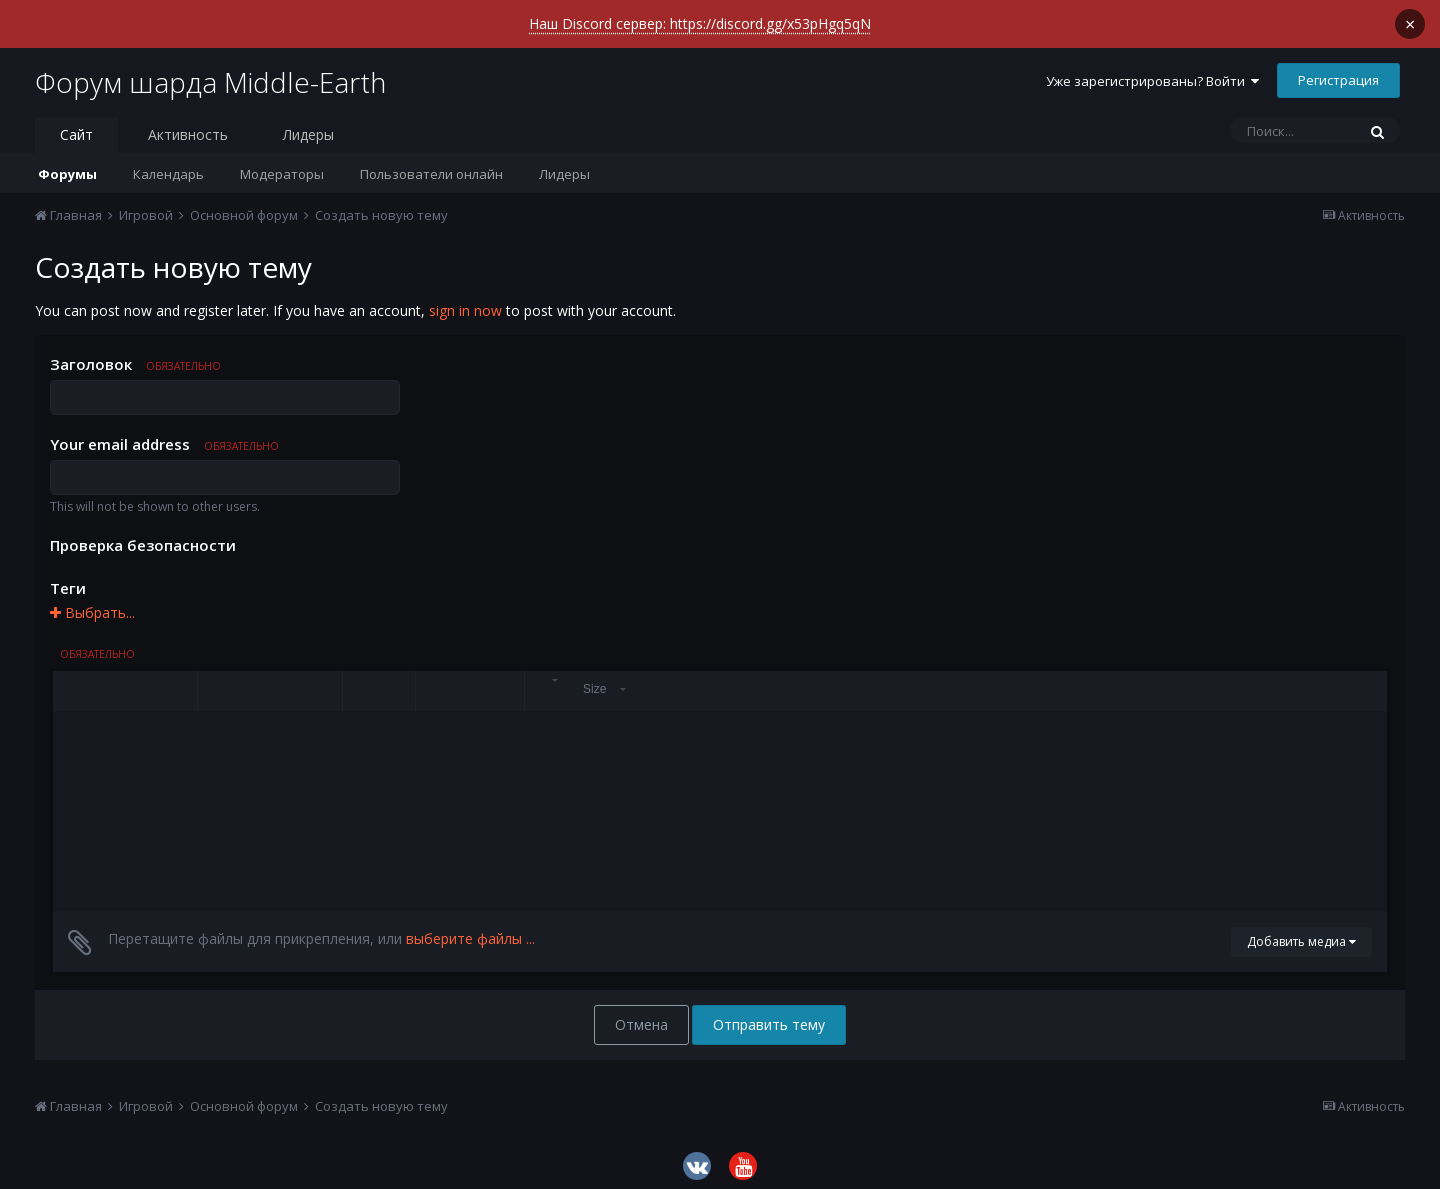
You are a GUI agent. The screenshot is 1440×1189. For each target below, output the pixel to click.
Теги (68, 579)
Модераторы (282, 166)
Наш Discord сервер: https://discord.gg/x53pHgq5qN (700, 23)
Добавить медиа (1301, 933)
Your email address (164, 436)
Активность (188, 126)
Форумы (67, 166)
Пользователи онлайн (431, 166)
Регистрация (1338, 72)
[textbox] (720, 803)
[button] (71, 683)
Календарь (168, 166)
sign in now (465, 302)
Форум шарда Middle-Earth (210, 74)
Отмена (641, 1016)
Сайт (76, 126)
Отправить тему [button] (769, 1016)
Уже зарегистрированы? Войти (1152, 73)
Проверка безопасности (143, 536)
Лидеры (564, 166)
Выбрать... (92, 604)
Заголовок (135, 356)
